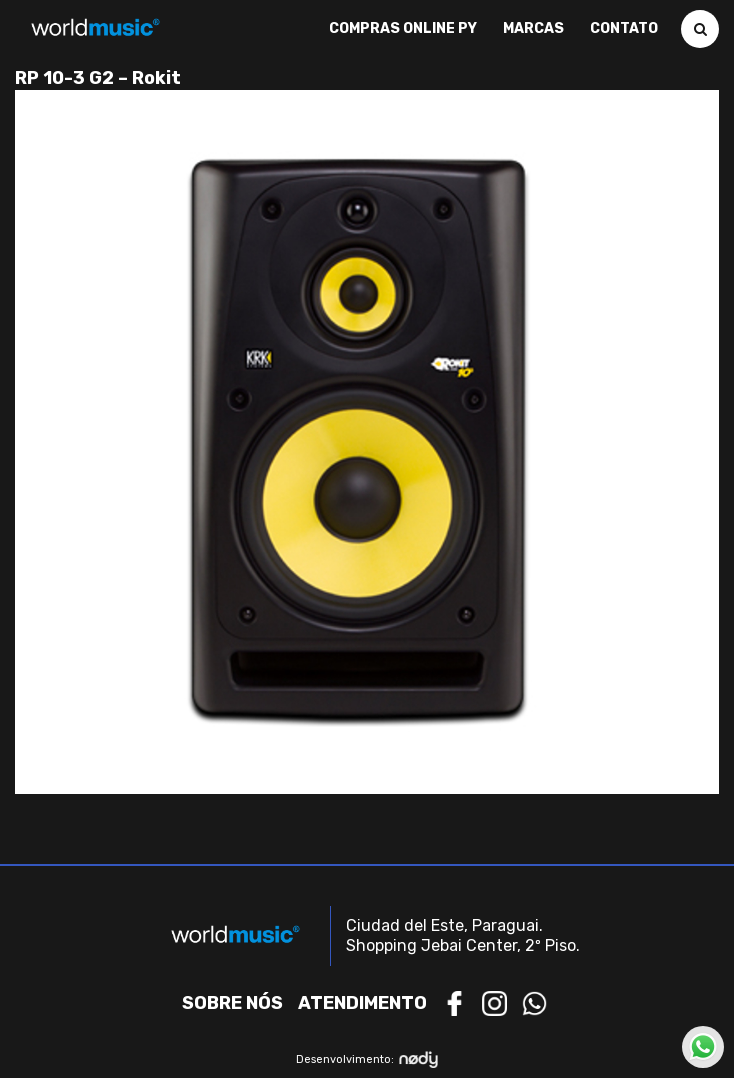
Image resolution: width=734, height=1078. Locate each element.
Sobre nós (232, 1003)
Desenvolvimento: (367, 1059)
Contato (624, 29)
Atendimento (362, 1003)
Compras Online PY (403, 29)
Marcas (533, 29)
